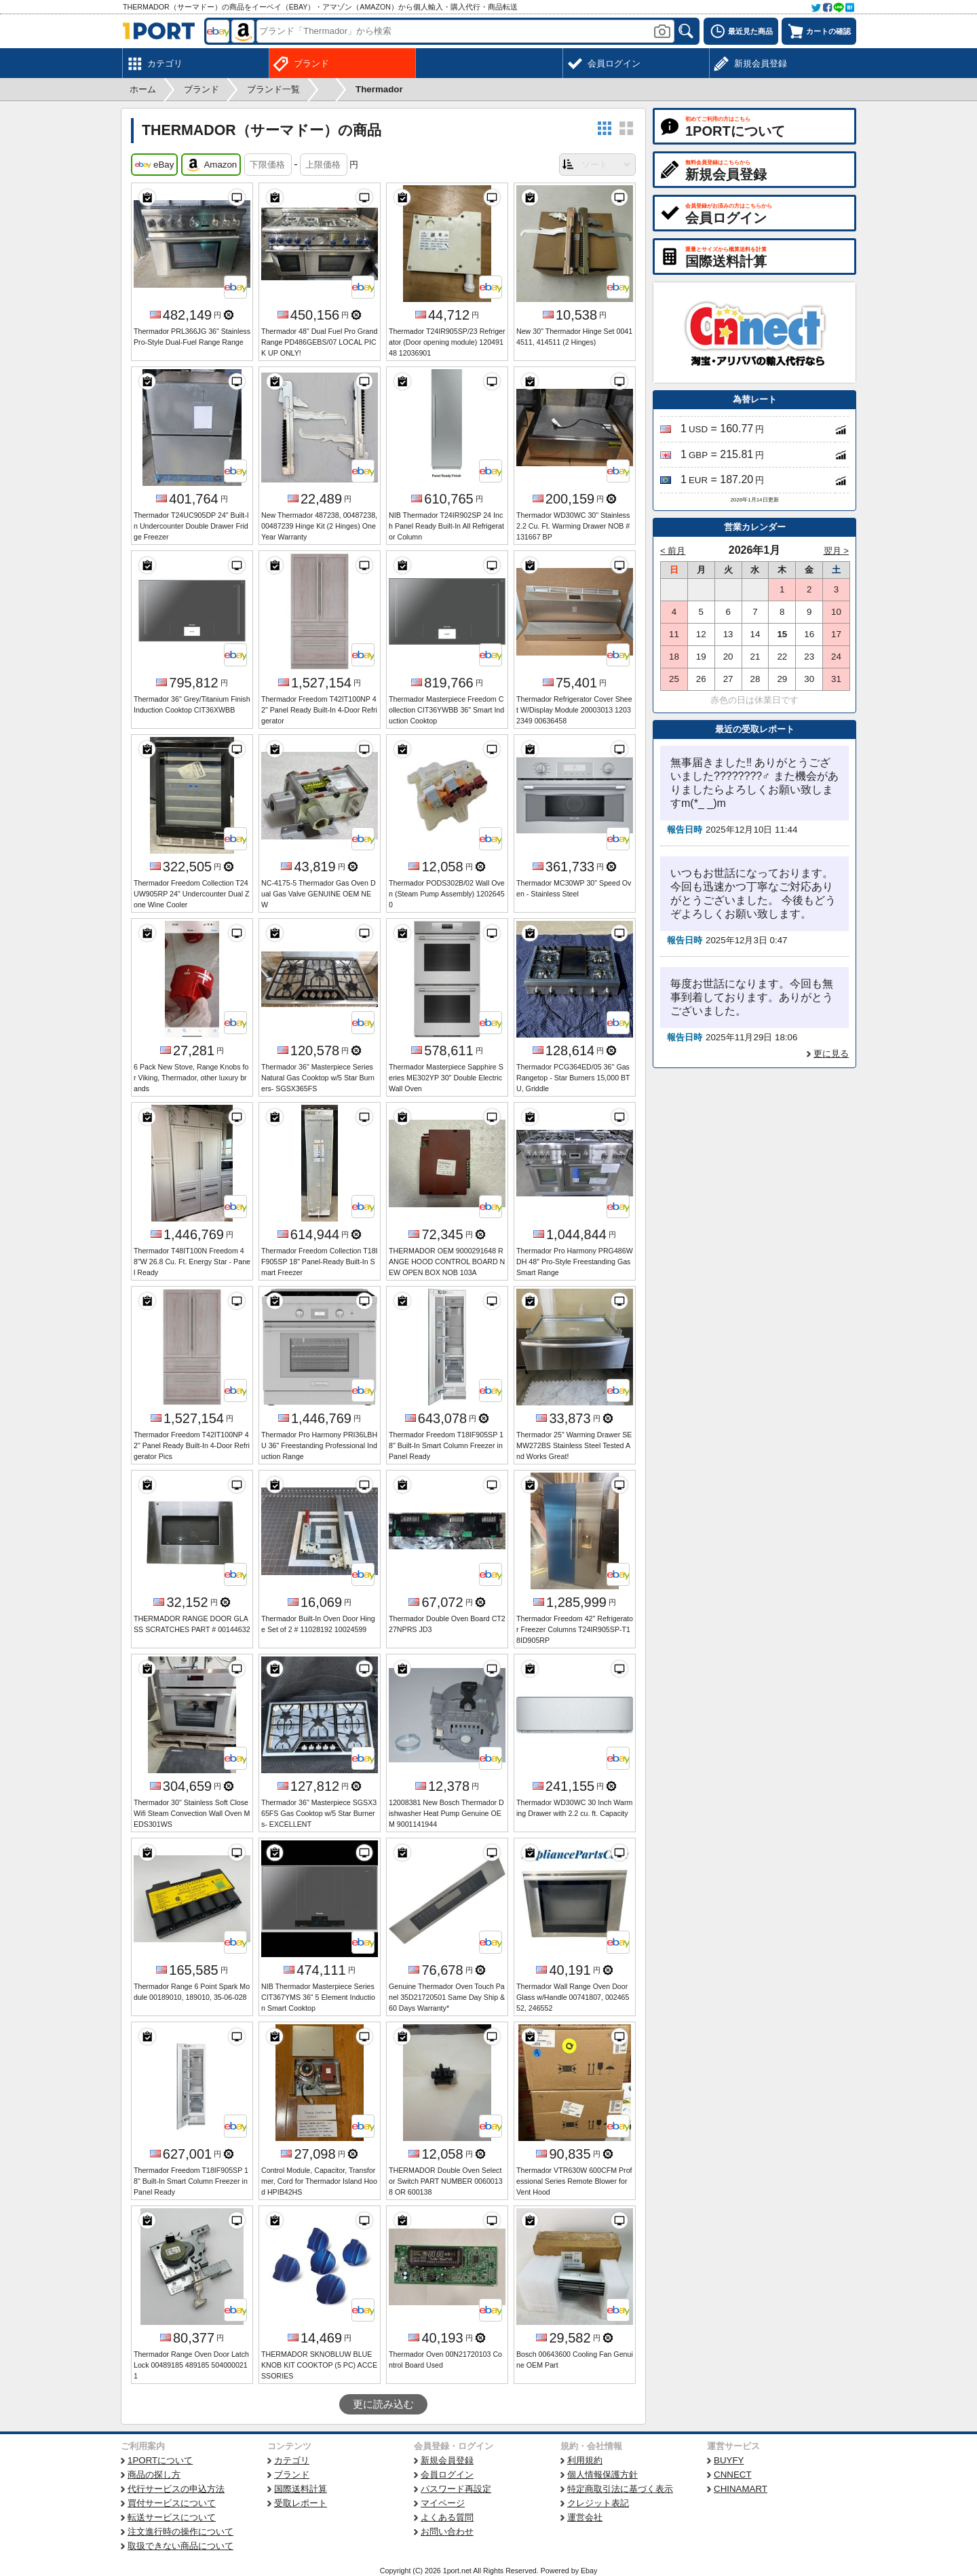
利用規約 (584, 2460)
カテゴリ (291, 2460)
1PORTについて (160, 2460)
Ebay (589, 2570)
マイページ (443, 2503)
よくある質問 (447, 2517)
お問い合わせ (447, 2531)
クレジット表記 (598, 2503)
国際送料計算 (300, 2489)
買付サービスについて (172, 2503)
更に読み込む (383, 2404)
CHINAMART (740, 2489)
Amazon (211, 165)
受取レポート (300, 2503)
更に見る (831, 1053)
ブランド (291, 2474)
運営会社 (584, 2517)
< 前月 (673, 551)
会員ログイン (447, 2474)
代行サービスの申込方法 (176, 2489)
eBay (154, 165)
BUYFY (729, 2460)
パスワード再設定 (456, 2489)
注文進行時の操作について (180, 2531)
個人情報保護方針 (602, 2474)
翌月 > (836, 551)
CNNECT (733, 2474)
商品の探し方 (154, 2474)
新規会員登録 (447, 2460)
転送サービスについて (172, 2517)
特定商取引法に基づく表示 (620, 2489)
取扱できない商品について (180, 2546)
